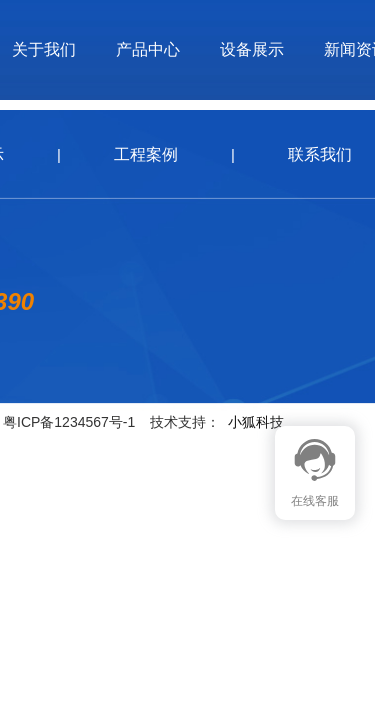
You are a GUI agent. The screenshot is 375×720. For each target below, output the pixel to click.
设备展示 (252, 49)
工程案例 (146, 154)
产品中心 (148, 49)
